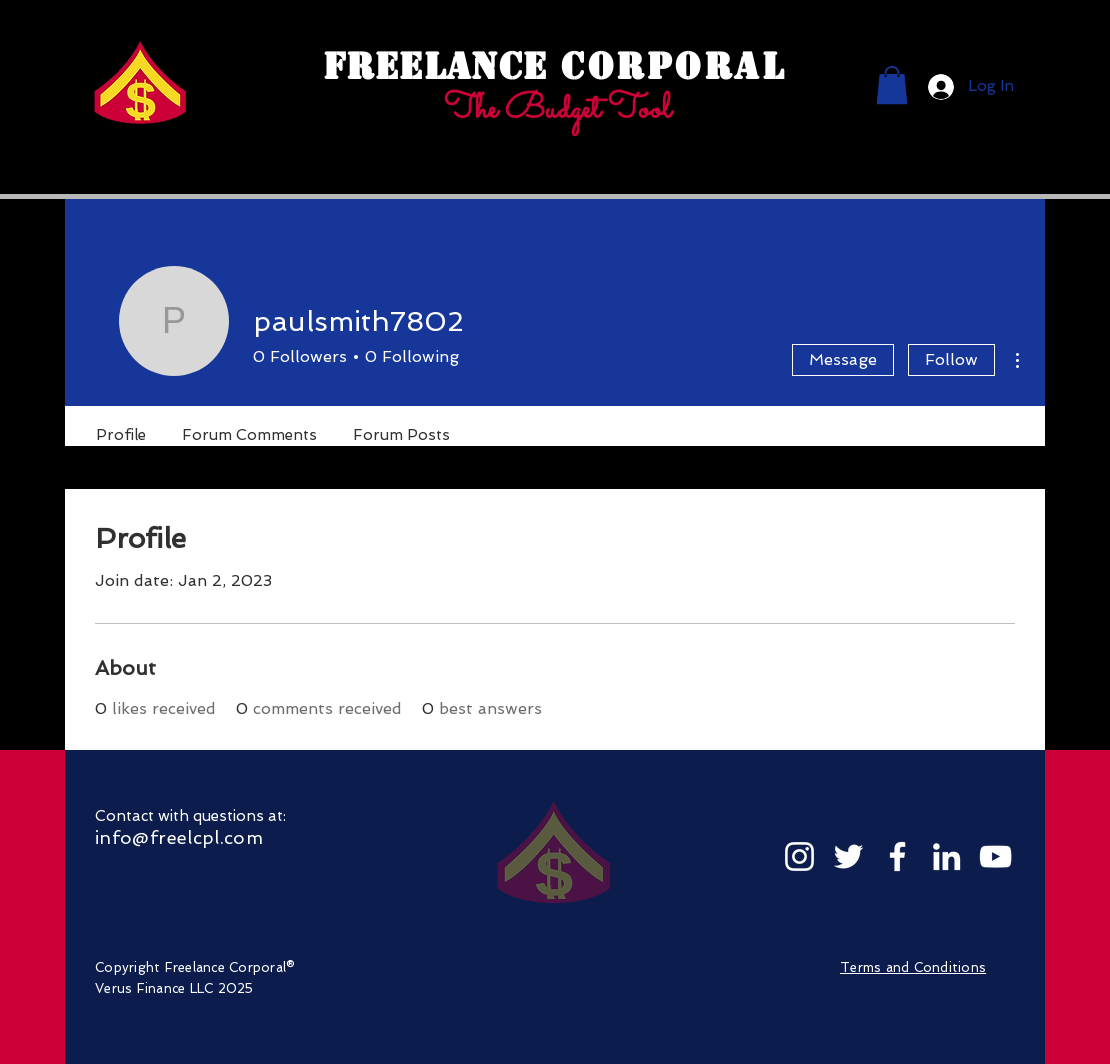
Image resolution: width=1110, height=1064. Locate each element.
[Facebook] (897, 856)
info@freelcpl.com (179, 837)
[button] (892, 85)
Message (843, 359)
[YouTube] (995, 856)
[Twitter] (848, 856)
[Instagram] (799, 856)
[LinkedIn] (946, 856)
